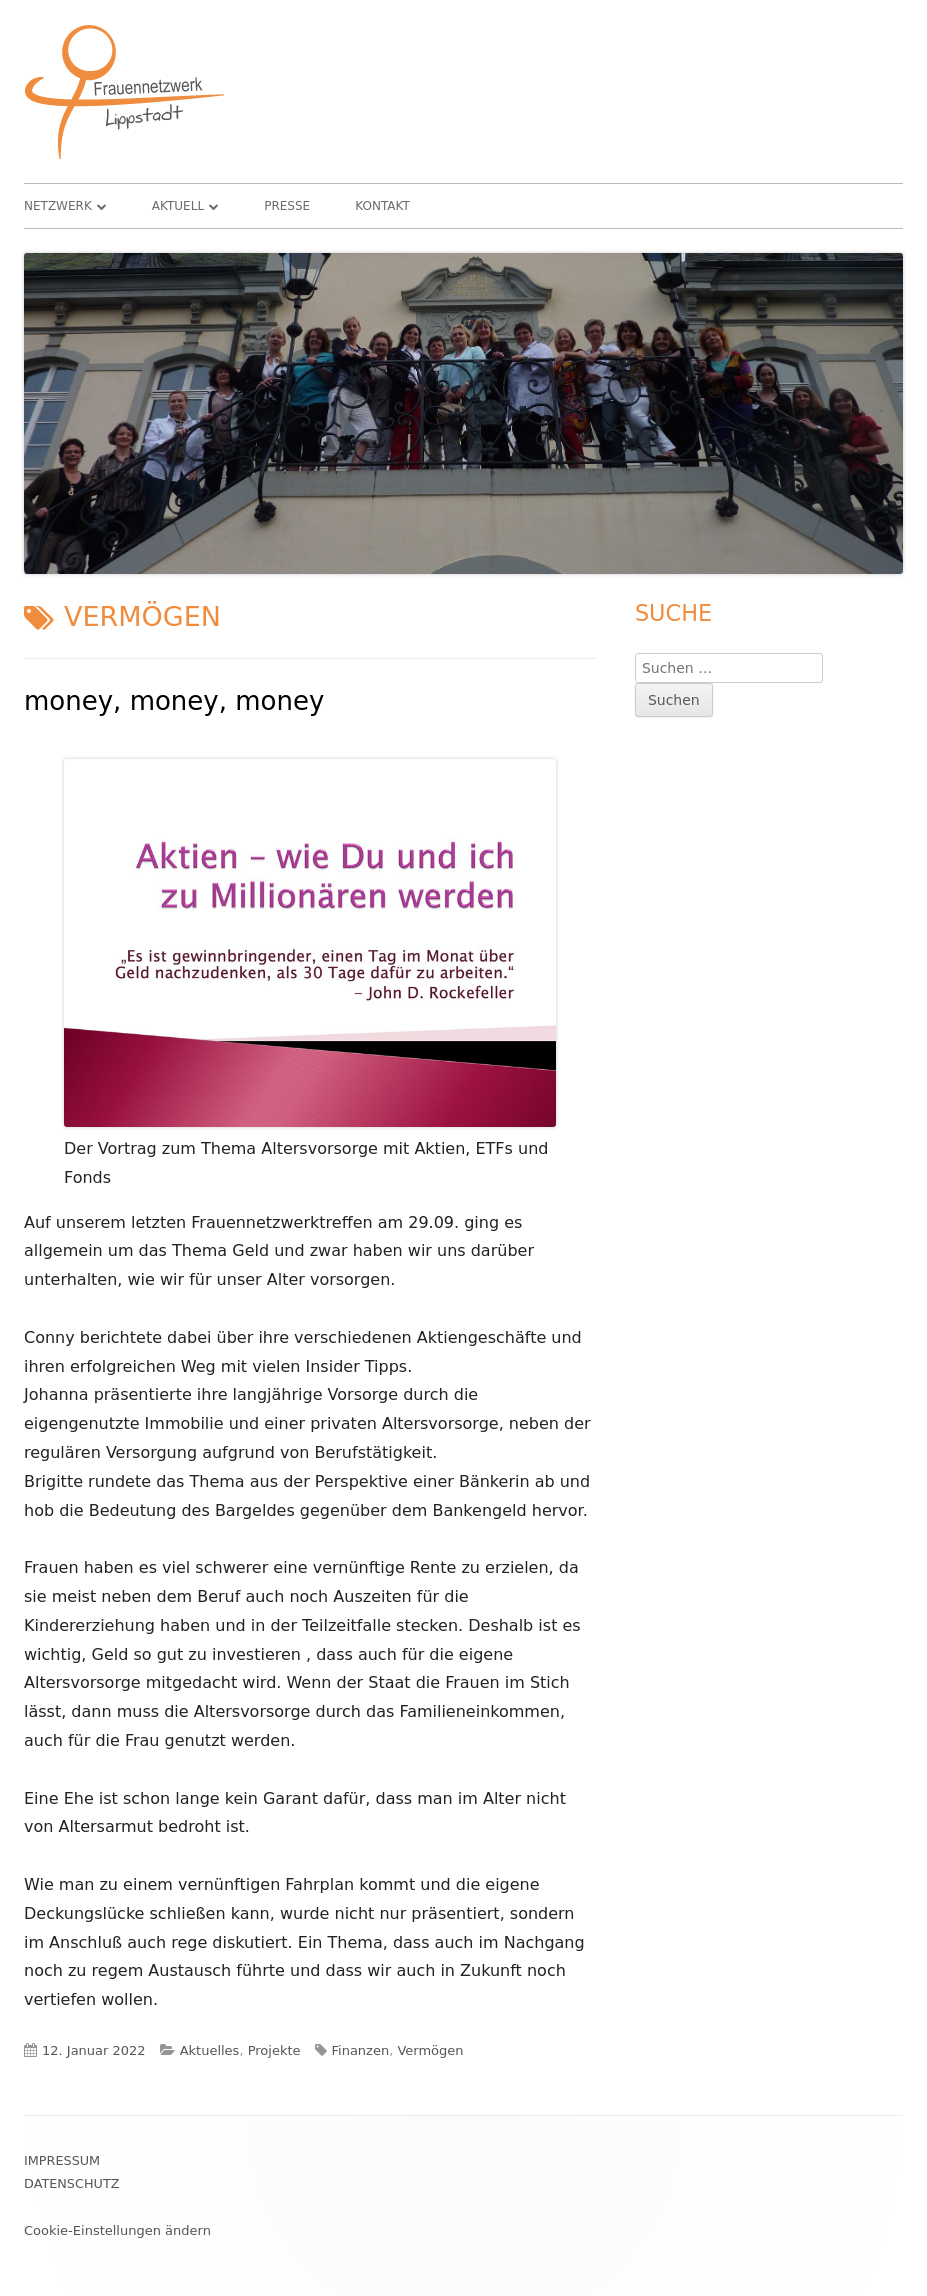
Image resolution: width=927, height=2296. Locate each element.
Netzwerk (58, 206)
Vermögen (430, 2050)
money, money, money (174, 701)
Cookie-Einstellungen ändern (117, 2230)
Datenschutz (72, 2183)
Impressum (62, 2160)
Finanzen (361, 2050)
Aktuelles (210, 2050)
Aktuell (178, 206)
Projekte (274, 2050)
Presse (287, 206)
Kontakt (382, 206)
